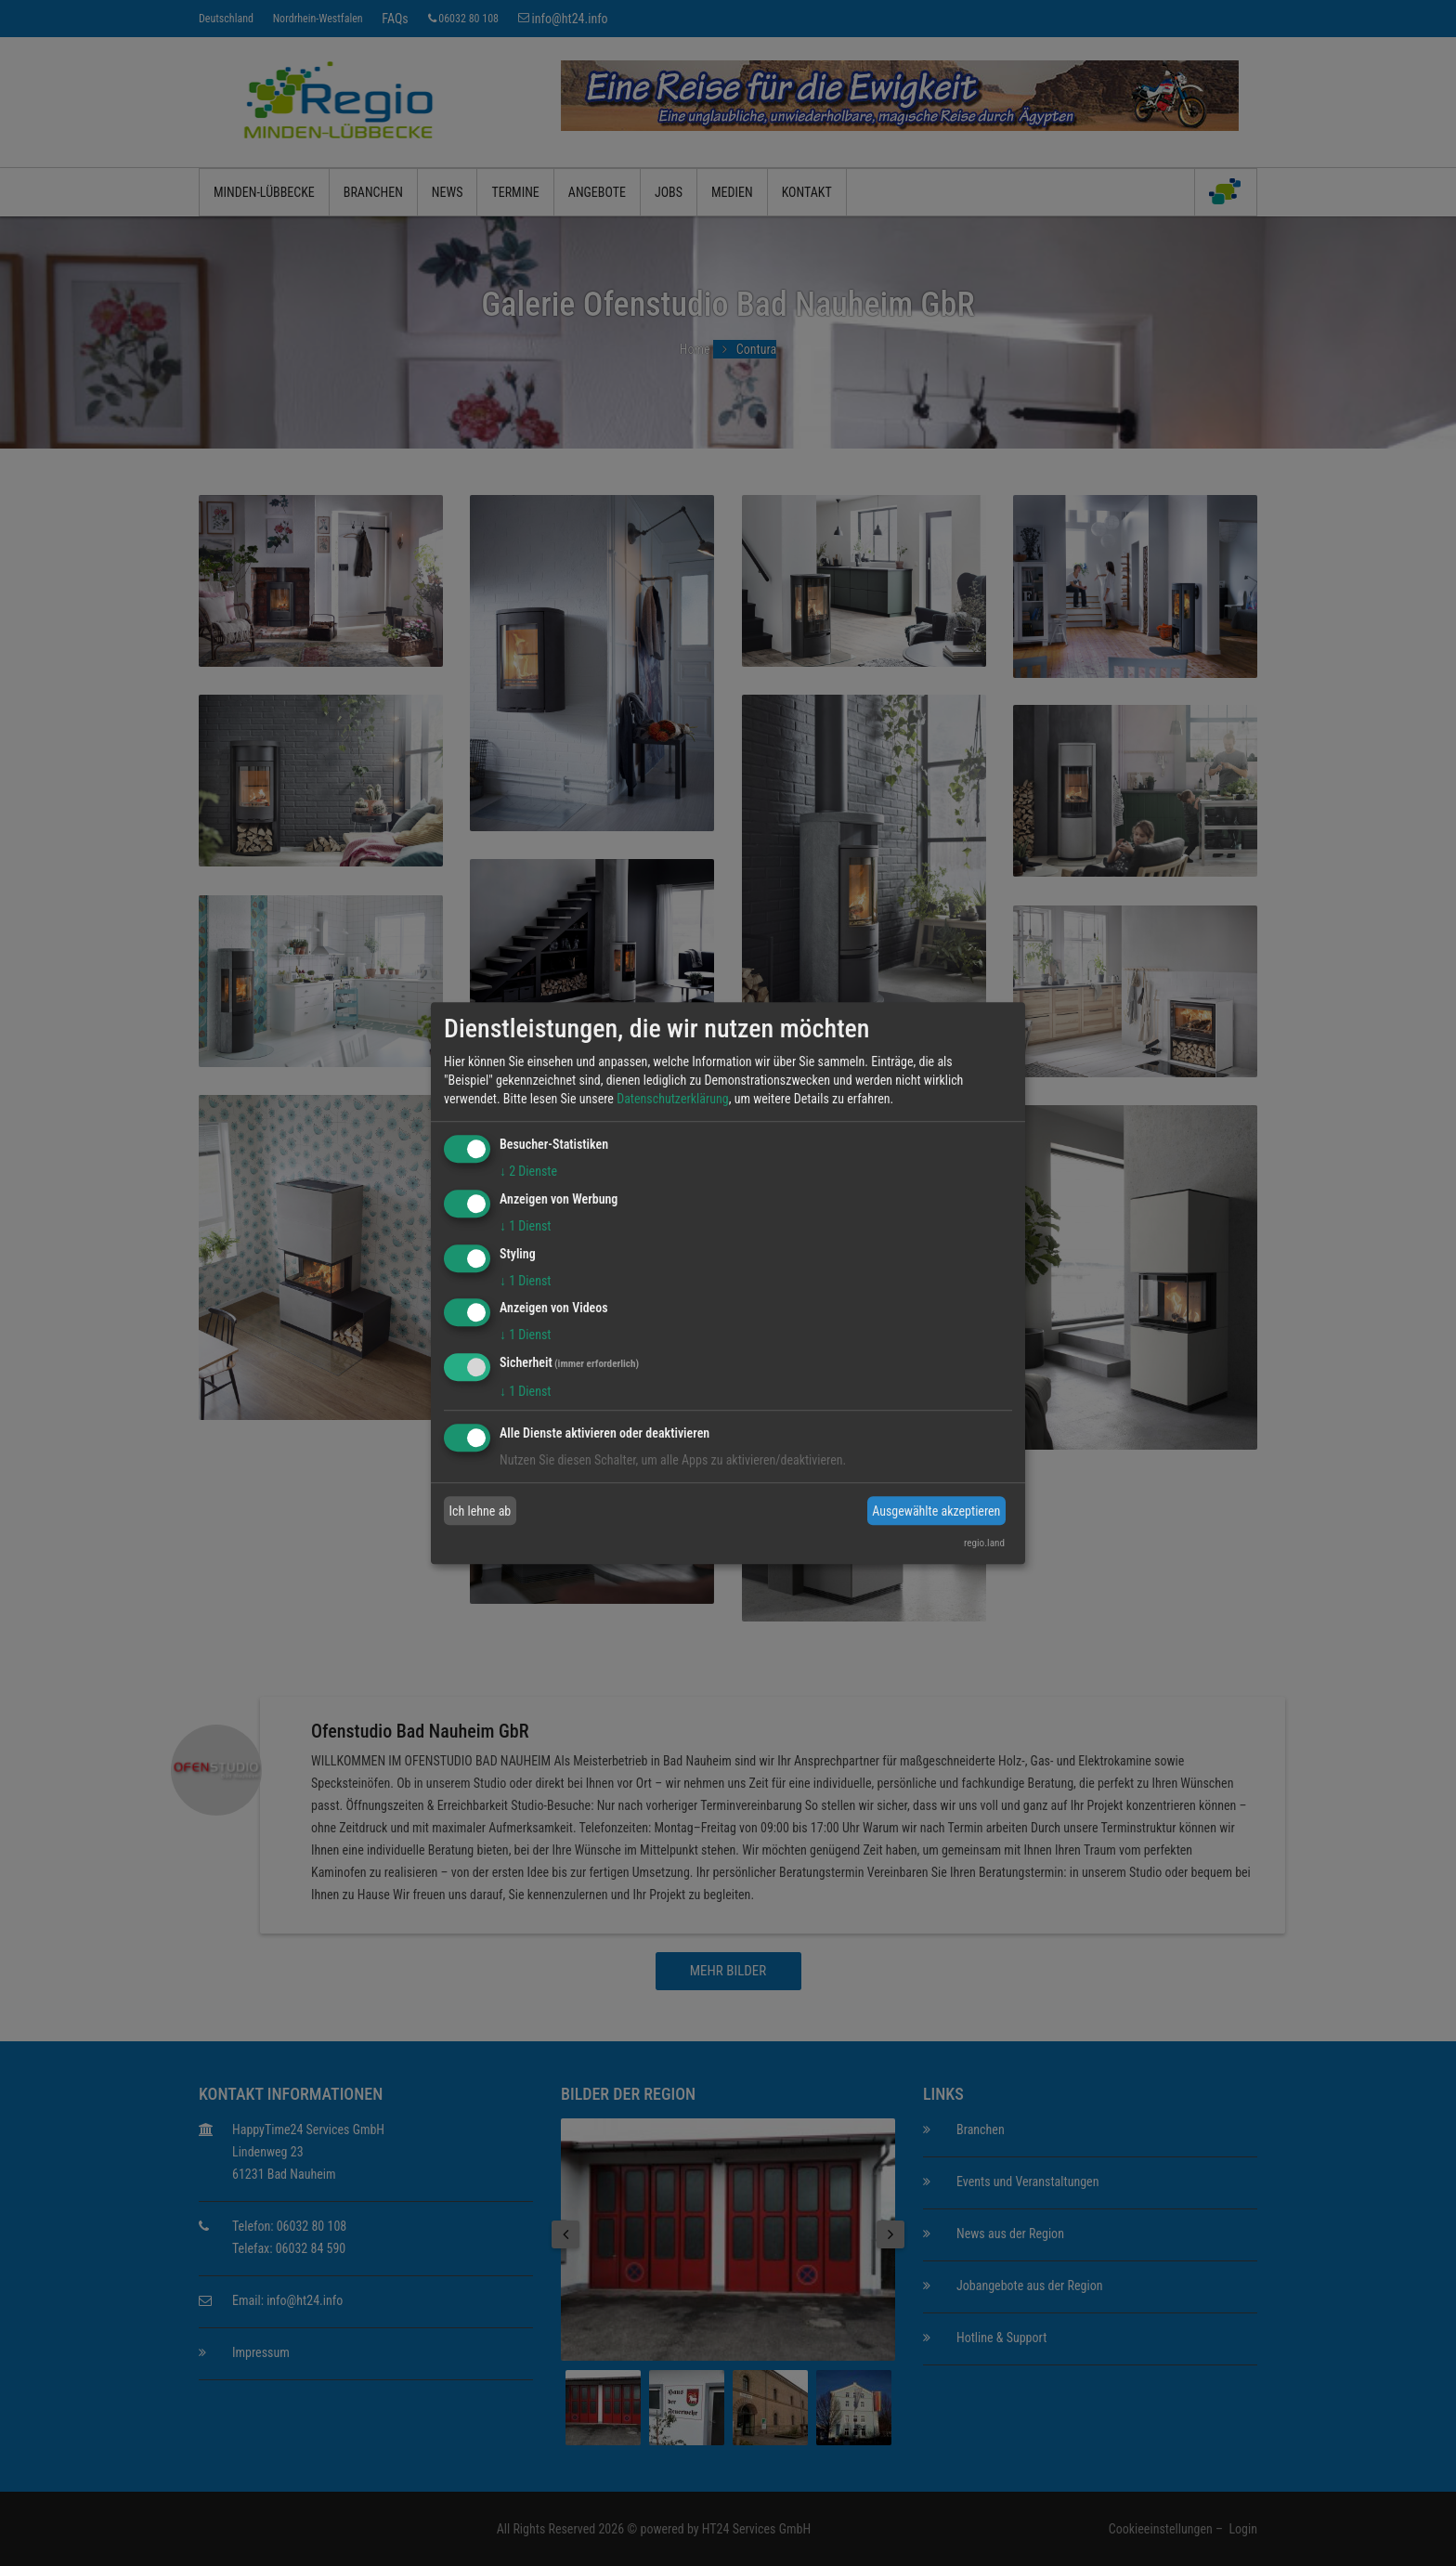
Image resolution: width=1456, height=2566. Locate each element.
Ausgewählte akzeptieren (936, 1511)
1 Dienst (525, 1225)
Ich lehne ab (480, 1511)
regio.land (984, 1543)
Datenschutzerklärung (673, 1098)
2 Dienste (528, 1171)
